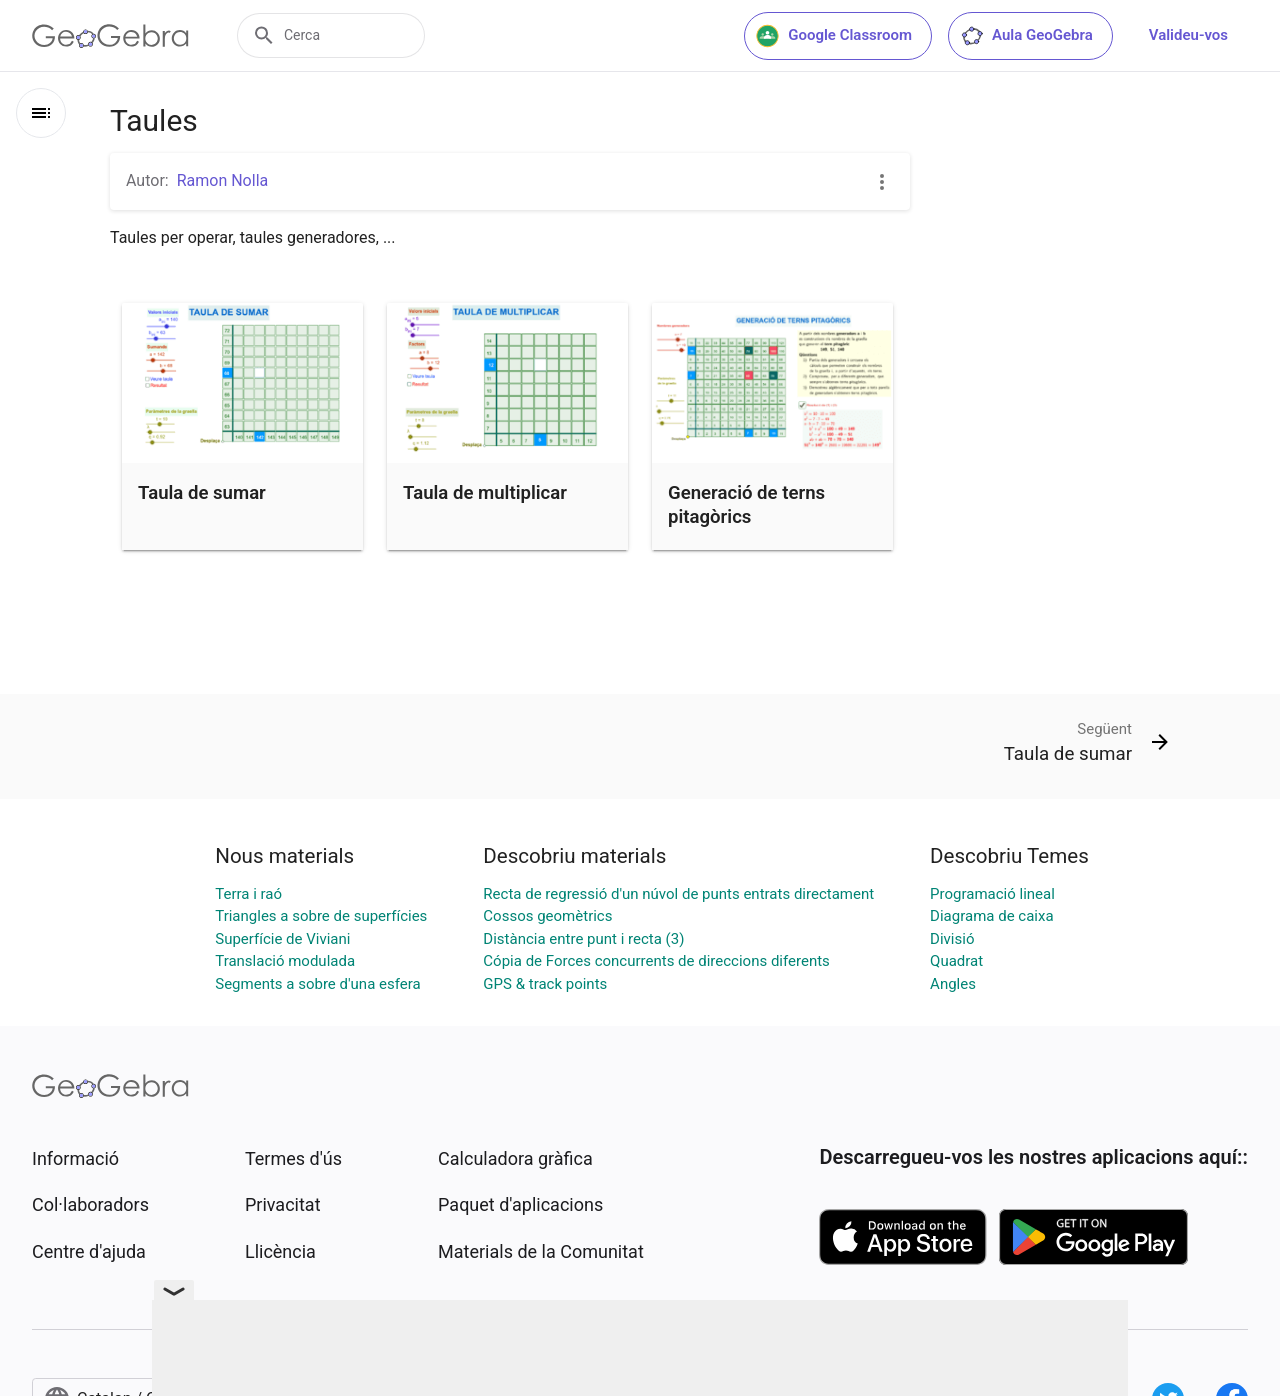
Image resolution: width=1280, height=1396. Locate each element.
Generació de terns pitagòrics (746, 505)
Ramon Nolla (223, 180)
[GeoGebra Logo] (110, 36)
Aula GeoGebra (1026, 36)
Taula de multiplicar (485, 493)
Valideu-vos (1188, 35)
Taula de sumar (202, 493)
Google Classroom (834, 36)
